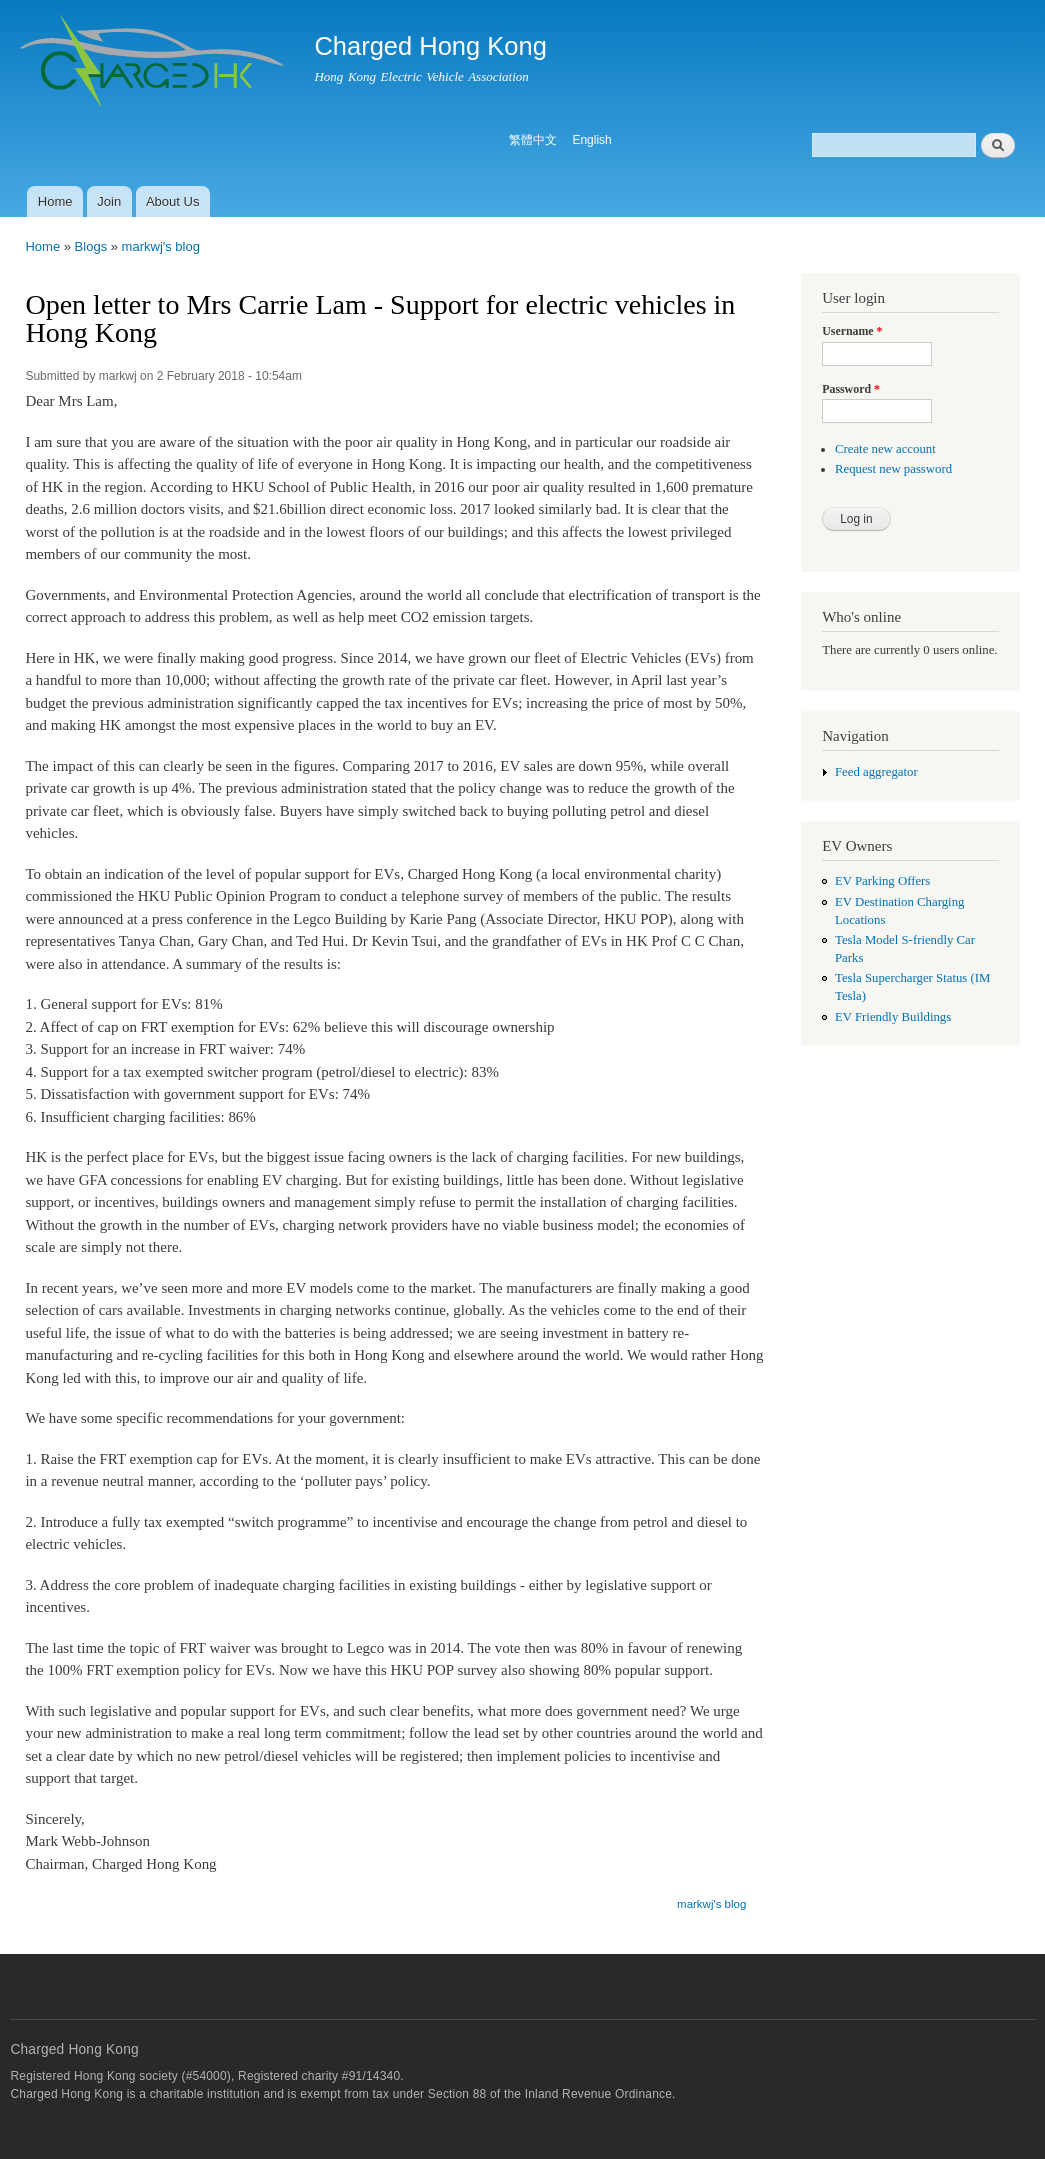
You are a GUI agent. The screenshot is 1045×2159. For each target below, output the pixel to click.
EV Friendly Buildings (893, 1017)
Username (852, 331)
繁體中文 (533, 140)
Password (851, 389)
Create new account (885, 449)
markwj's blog (161, 246)
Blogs (91, 246)
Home (55, 201)
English (591, 140)
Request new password (893, 469)
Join (109, 201)
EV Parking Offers (882, 881)
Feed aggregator (876, 772)
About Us (172, 201)
